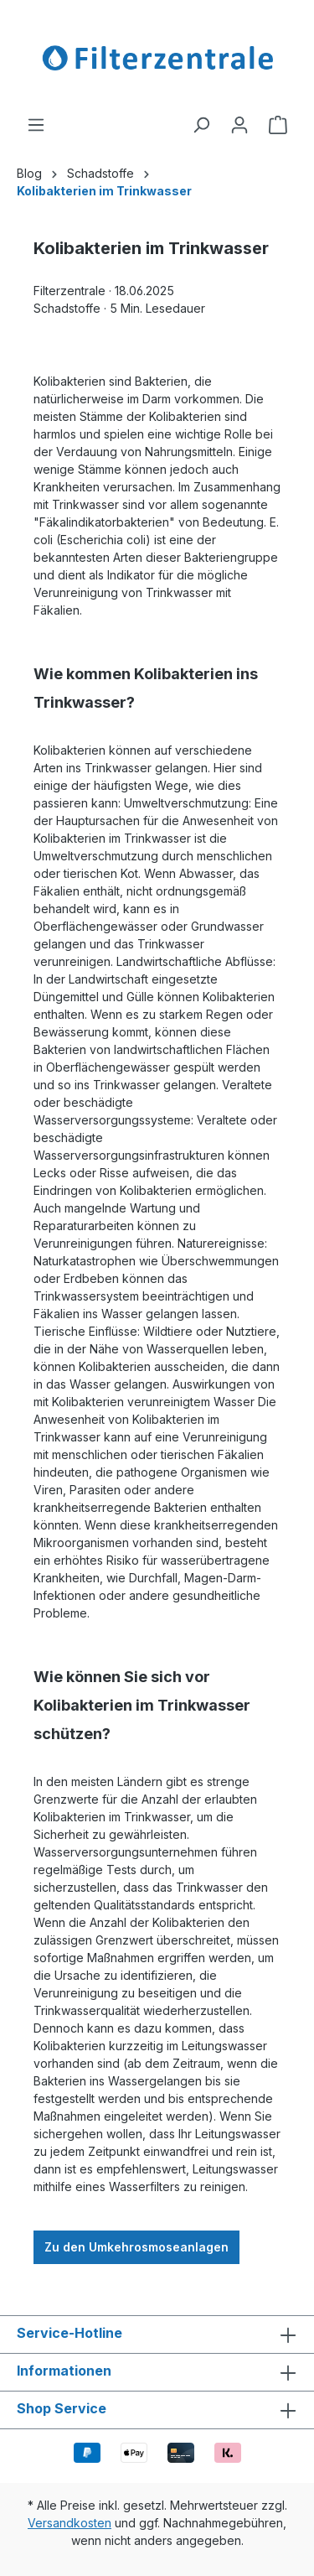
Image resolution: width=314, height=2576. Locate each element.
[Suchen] (201, 125)
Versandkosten (69, 2523)
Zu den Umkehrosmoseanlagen (136, 2247)
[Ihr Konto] (239, 125)
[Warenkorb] (278, 125)
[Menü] (36, 125)
